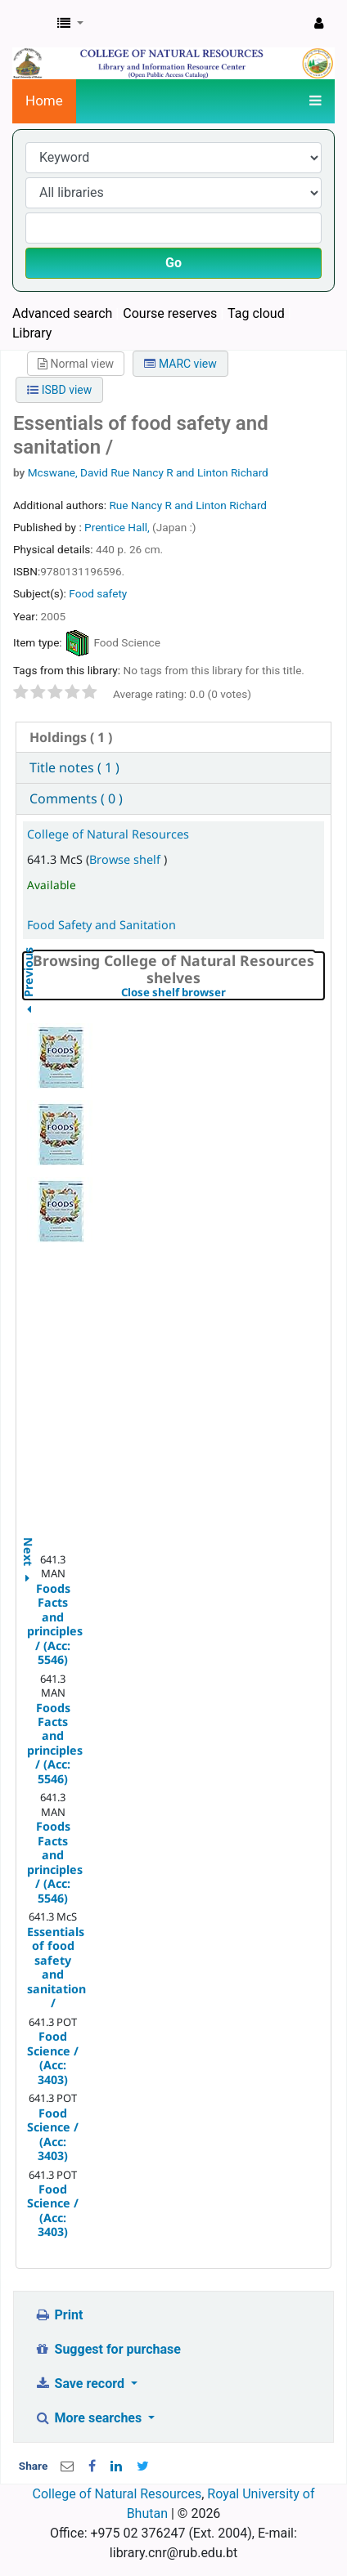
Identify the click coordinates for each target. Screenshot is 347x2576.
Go (173, 263)
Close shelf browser (222, 993)
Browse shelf (126, 859)
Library (32, 333)
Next (28, 1542)
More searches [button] (89, 2418)
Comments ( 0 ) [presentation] (76, 798)
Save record (81, 2383)
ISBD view (59, 389)
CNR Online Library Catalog (30, 23)
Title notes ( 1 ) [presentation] (74, 767)
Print (58, 2315)
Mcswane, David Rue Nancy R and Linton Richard (148, 472)
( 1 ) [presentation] (70, 737)
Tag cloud (256, 313)
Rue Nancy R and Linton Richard (188, 505)
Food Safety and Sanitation (101, 924)
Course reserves (170, 313)
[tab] (173, 738)
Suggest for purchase (107, 2349)
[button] (70, 23)
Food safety (98, 593)
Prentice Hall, (118, 527)
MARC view (180, 363)
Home (44, 100)
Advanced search (62, 313)
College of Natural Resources (108, 834)
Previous (28, 1013)
